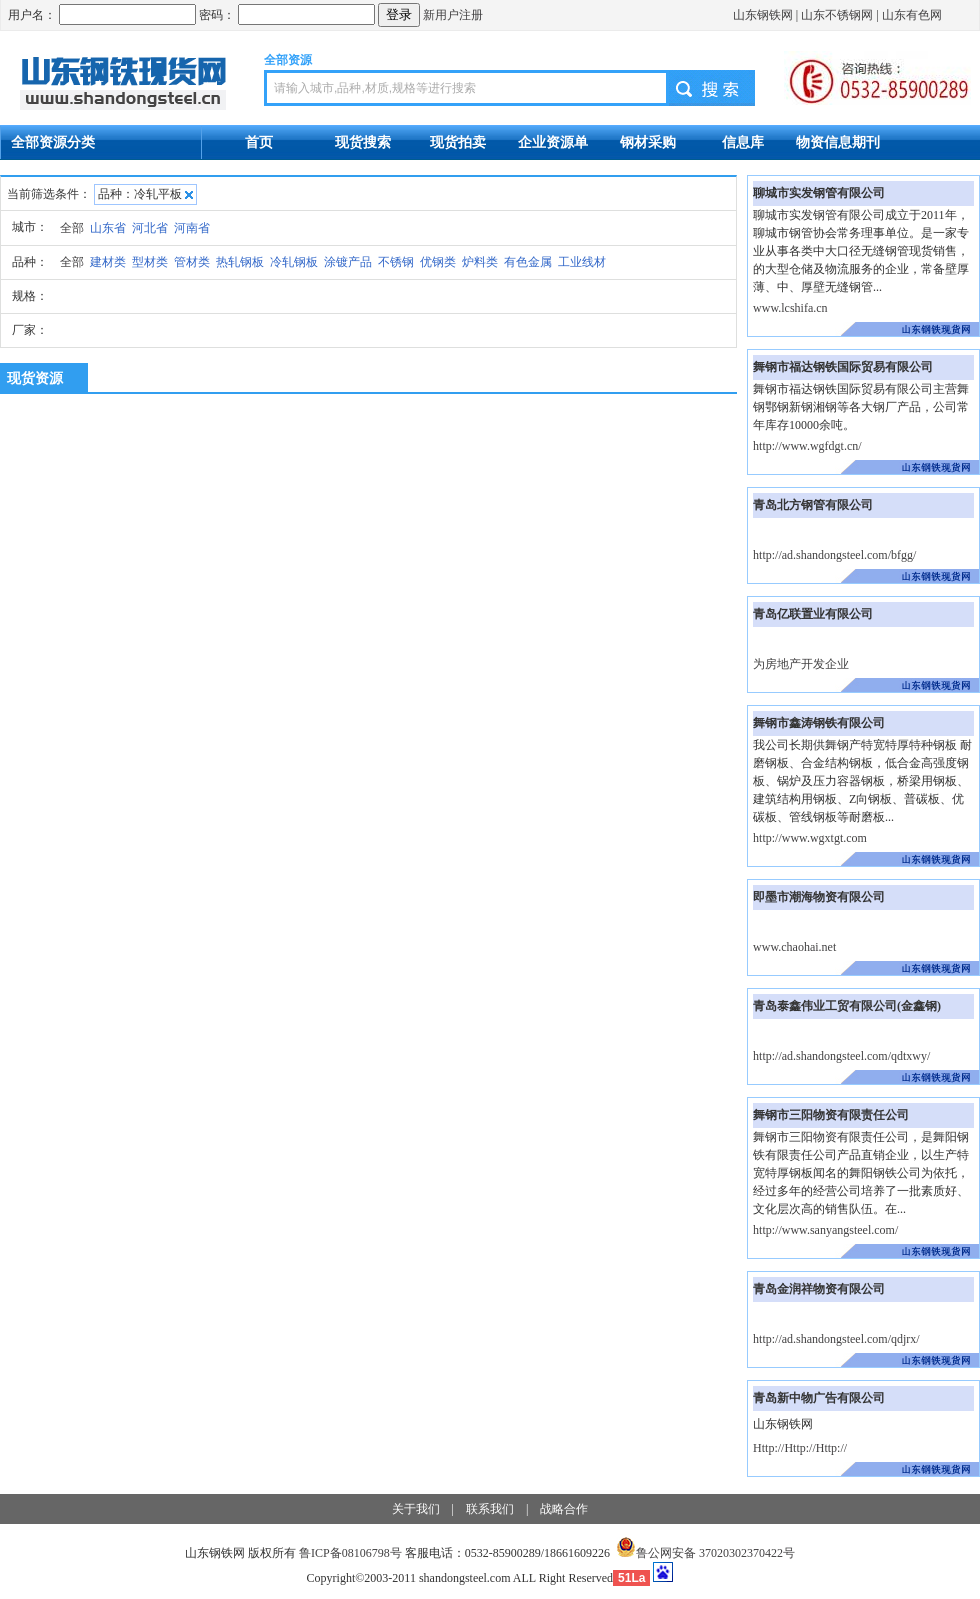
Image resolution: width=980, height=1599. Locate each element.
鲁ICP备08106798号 (350, 1553)
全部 (72, 228)
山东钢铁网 (763, 15)
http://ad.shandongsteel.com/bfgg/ (834, 555)
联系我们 (490, 1509)
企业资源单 (553, 142)
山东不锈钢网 (837, 15)
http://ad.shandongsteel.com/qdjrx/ (836, 1339)
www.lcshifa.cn (790, 308)
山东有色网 (912, 15)
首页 (259, 142)
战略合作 (564, 1509)
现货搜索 (363, 142)
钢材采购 (648, 142)
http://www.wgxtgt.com (810, 838)
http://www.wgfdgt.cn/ (807, 446)
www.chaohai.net (794, 947)
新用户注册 (453, 15)
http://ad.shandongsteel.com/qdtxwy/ (841, 1056)
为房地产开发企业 (801, 664)
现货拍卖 (458, 142)
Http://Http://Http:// (800, 1448)
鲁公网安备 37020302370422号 (705, 1553)
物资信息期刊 (838, 142)
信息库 (743, 142)
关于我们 (416, 1509)
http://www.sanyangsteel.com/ (825, 1230)
